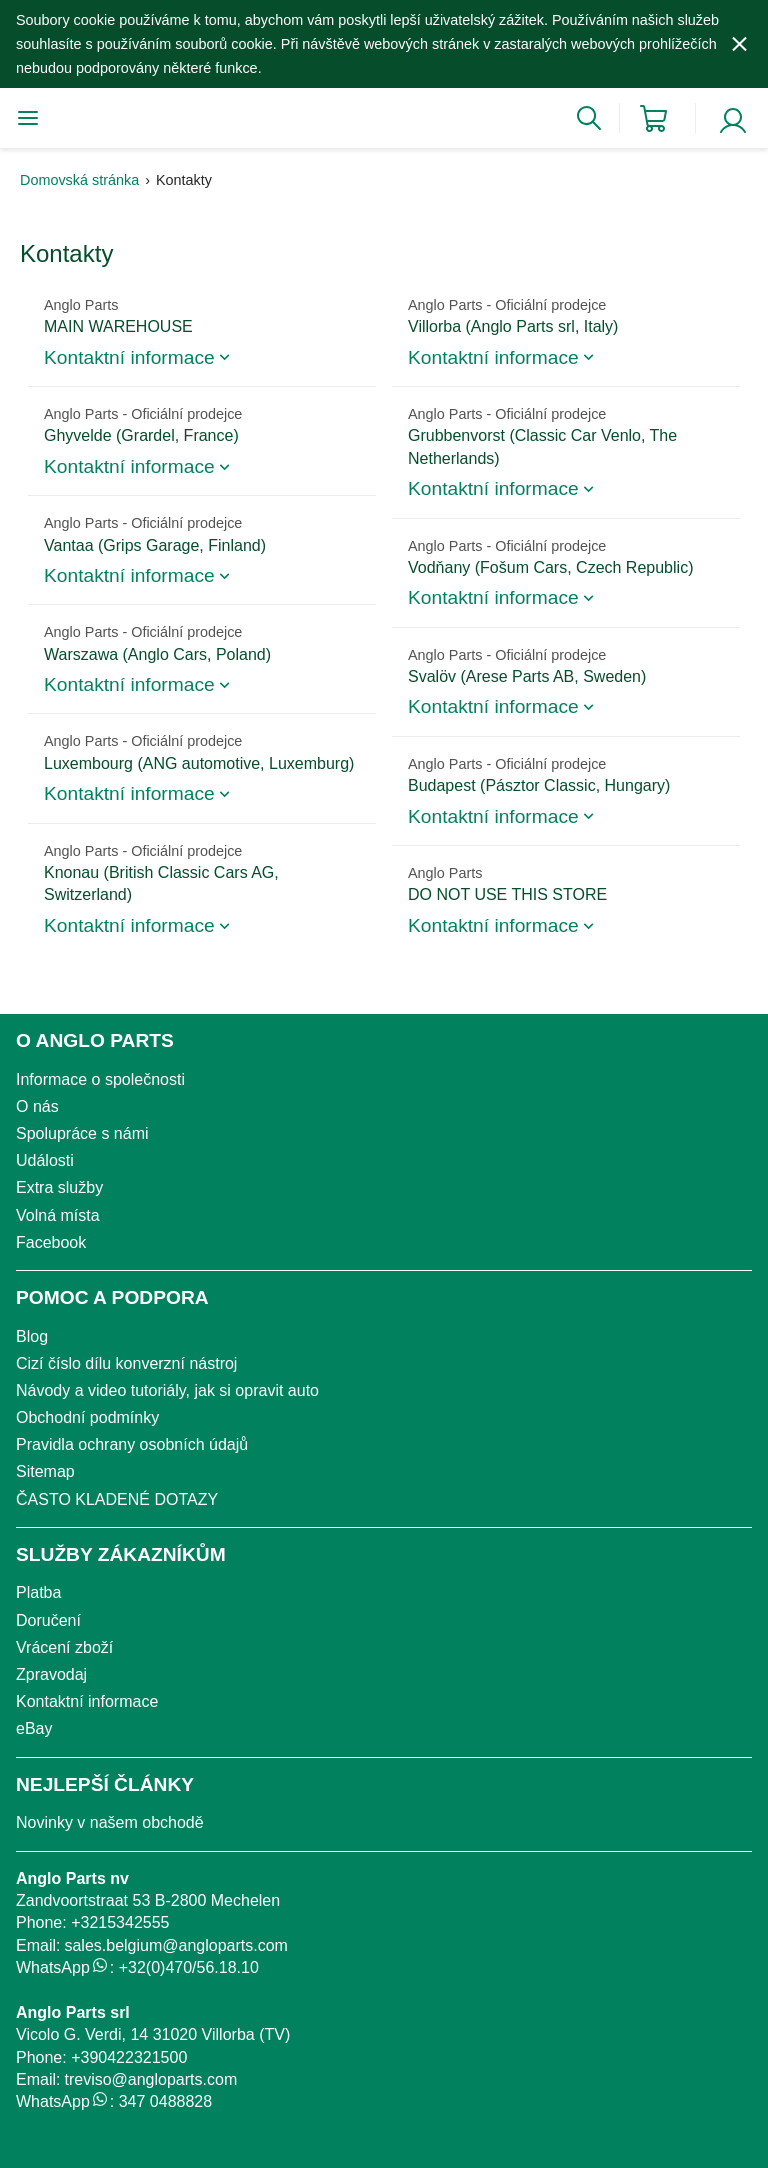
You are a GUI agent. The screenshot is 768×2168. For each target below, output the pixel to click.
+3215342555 (120, 1922)
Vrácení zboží (64, 1647)
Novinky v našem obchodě (110, 1822)
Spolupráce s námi (82, 1133)
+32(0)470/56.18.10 (189, 1967)
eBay (34, 1728)
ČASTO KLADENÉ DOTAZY (117, 1499)
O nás (37, 1106)
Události (45, 1160)
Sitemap (45, 1471)
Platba (38, 1592)
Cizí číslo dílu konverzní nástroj (126, 1363)
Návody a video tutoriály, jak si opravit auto (167, 1390)
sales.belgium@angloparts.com (175, 1945)
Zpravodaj (51, 1674)
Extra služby (59, 1187)
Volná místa (58, 1215)
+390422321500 (129, 2057)
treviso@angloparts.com (150, 2079)
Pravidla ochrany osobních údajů (132, 1444)
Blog (32, 1336)
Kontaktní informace (87, 1701)
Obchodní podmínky (87, 1417)
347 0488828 (165, 2101)
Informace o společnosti (100, 1079)
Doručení (48, 1620)
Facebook (51, 1242)
